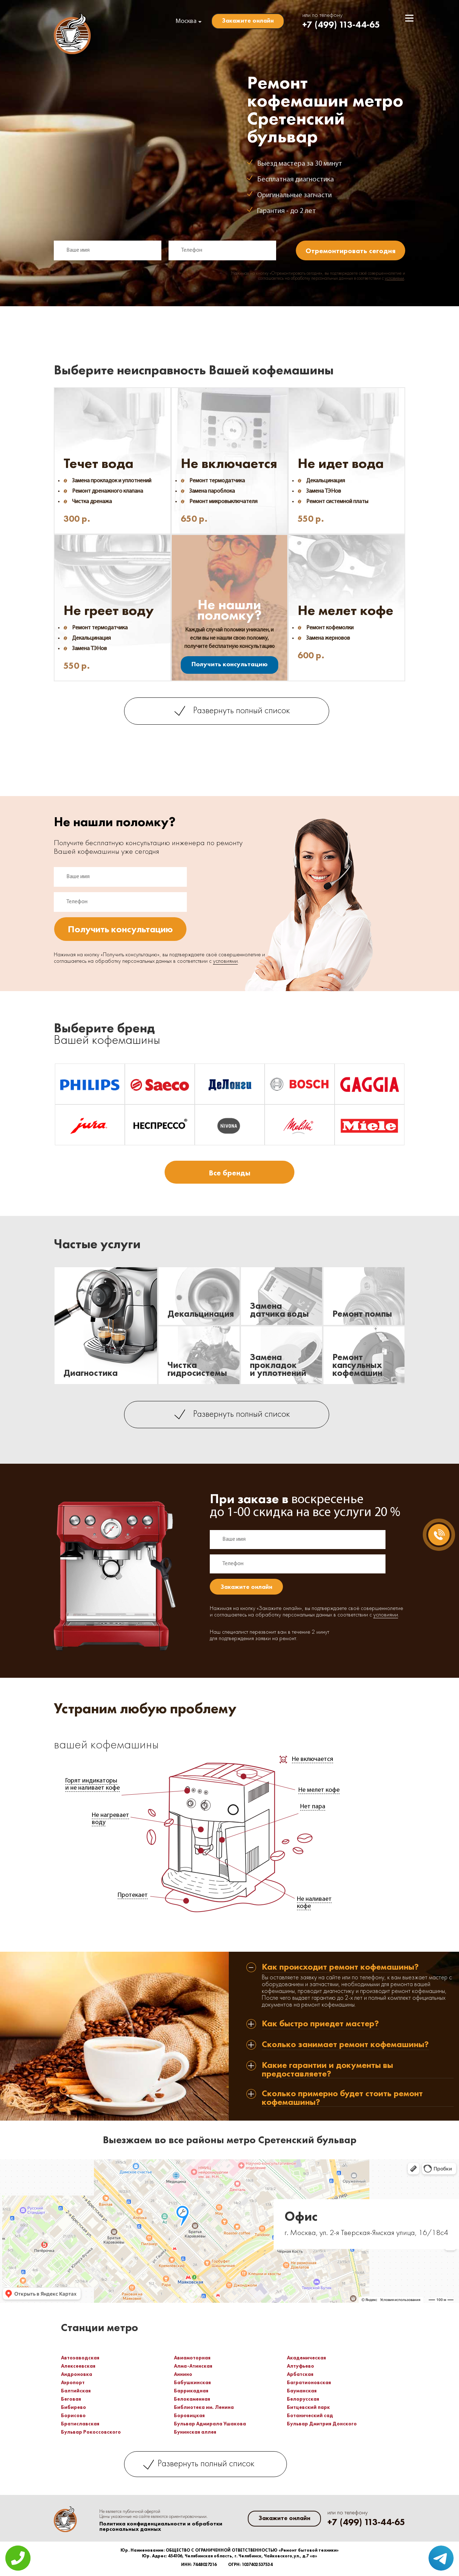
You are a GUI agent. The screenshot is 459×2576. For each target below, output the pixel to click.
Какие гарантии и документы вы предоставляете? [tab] (327, 2069)
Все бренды (229, 1173)
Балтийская (76, 2390)
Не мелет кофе (319, 1790)
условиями (394, 278)
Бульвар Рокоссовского (91, 2432)
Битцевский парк (308, 2407)
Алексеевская (78, 2366)
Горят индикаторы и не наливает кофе (92, 1784)
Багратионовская (309, 2382)
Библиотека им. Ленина (204, 2407)
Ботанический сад (310, 2415)
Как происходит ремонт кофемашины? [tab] (340, 1967)
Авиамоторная (192, 2357)
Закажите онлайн (248, 20)
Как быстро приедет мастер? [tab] (320, 2024)
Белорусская (303, 2399)
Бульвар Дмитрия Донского (322, 2423)
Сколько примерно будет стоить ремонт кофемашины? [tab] (342, 2098)
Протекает (133, 1895)
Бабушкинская (192, 2382)
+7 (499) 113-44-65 (341, 24)
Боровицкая (189, 2415)
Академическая (306, 2357)
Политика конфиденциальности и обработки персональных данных (160, 2526)
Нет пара (312, 1806)
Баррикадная (191, 2390)
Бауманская (302, 2390)
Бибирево (73, 2407)
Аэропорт (73, 2382)
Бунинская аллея (195, 2432)
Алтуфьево (300, 2366)
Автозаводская (80, 2357)
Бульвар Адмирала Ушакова (210, 2423)
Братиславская (80, 2423)
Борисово (73, 2415)
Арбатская (300, 2374)
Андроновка (76, 2374)
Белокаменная (192, 2399)
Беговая (71, 2399)
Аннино (183, 2374)
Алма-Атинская (193, 2366)
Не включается (312, 1759)
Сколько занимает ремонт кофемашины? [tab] (345, 2045)
